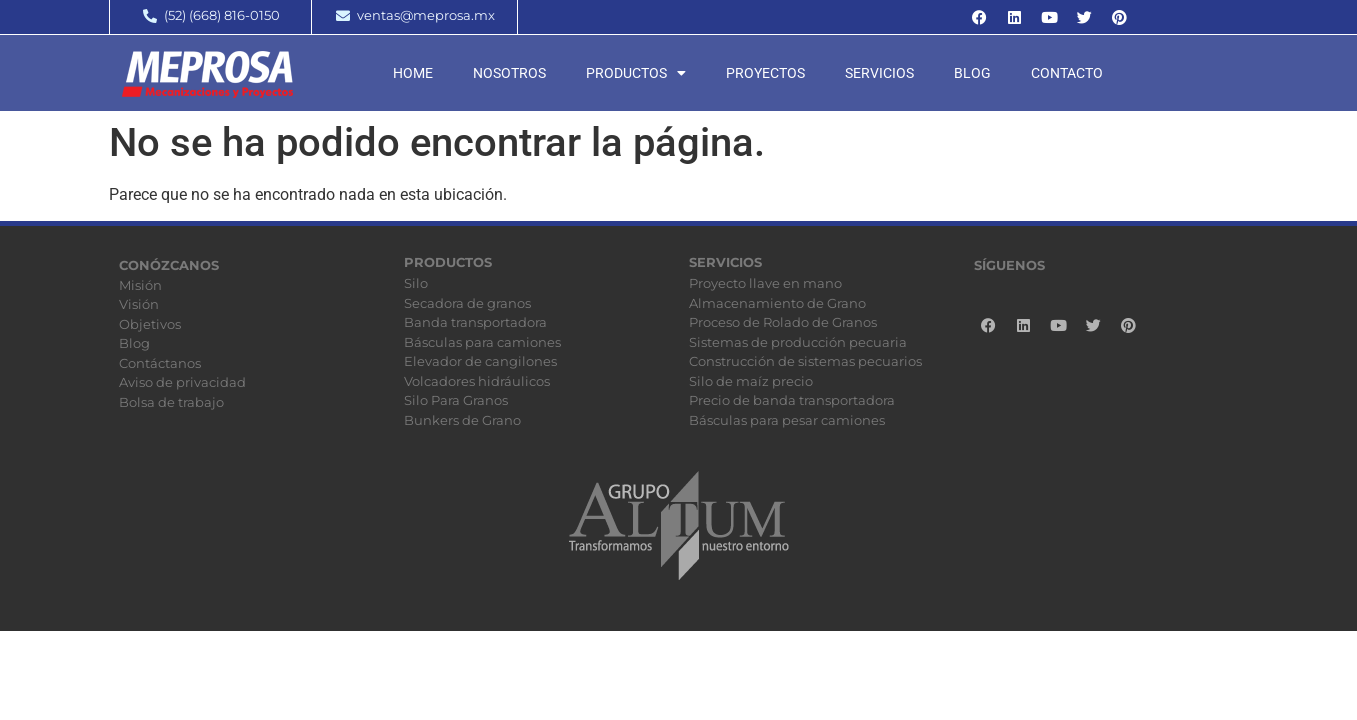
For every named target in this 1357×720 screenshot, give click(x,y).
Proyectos (765, 73)
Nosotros (509, 73)
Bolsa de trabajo (171, 402)
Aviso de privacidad (182, 382)
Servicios (879, 73)
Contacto (1067, 73)
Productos (636, 73)
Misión (140, 285)
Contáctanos (160, 363)
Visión (139, 304)
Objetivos (150, 324)
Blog (972, 73)
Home (413, 73)
